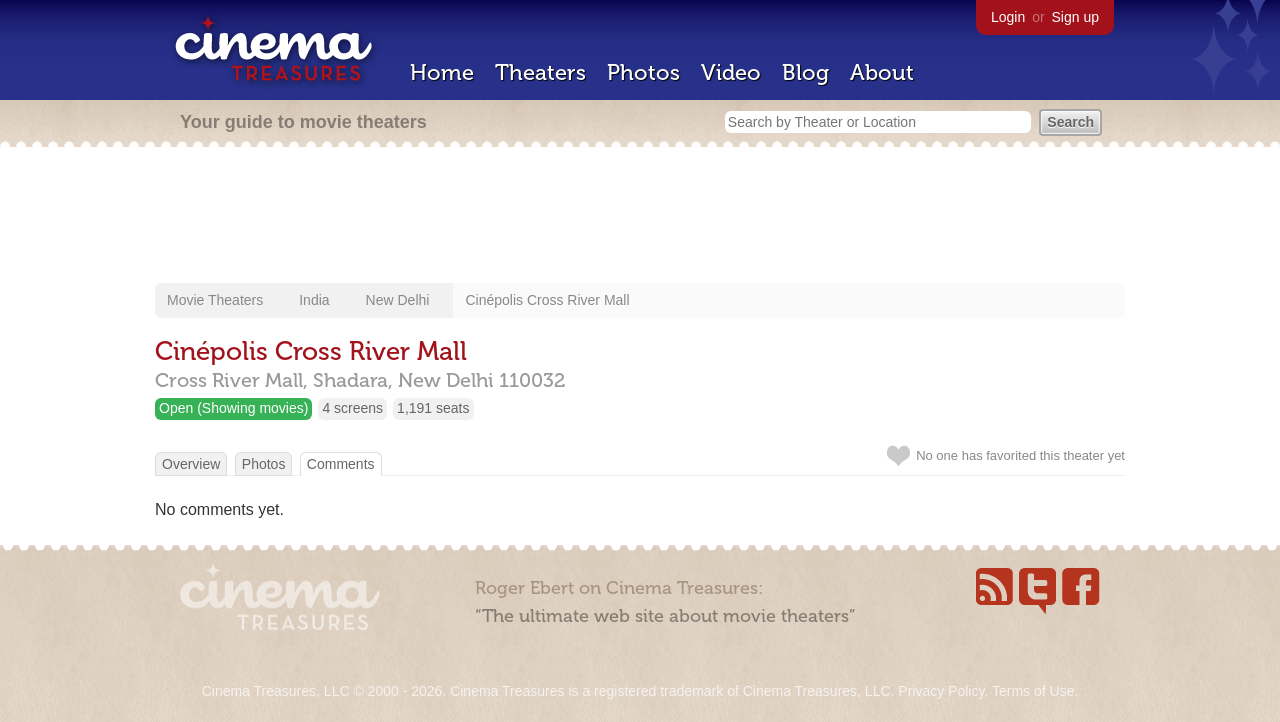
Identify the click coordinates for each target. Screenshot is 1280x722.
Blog (805, 72)
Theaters (540, 72)
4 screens (352, 408)
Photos (643, 72)
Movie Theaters (215, 300)
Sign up (1075, 17)
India (314, 300)
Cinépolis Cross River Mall (547, 300)
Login (1008, 17)
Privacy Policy (941, 691)
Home (442, 72)
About (882, 72)
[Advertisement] (640, 217)
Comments (341, 464)
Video (731, 72)
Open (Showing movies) (233, 408)
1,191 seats (433, 408)
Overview (191, 464)
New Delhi (398, 300)
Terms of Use (1033, 691)
